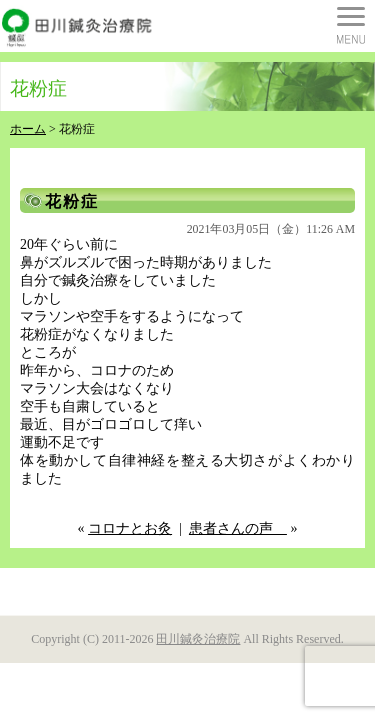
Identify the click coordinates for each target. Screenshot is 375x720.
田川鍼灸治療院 (198, 639)
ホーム (28, 129)
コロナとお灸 (130, 528)
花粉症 (72, 201)
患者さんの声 (238, 528)
